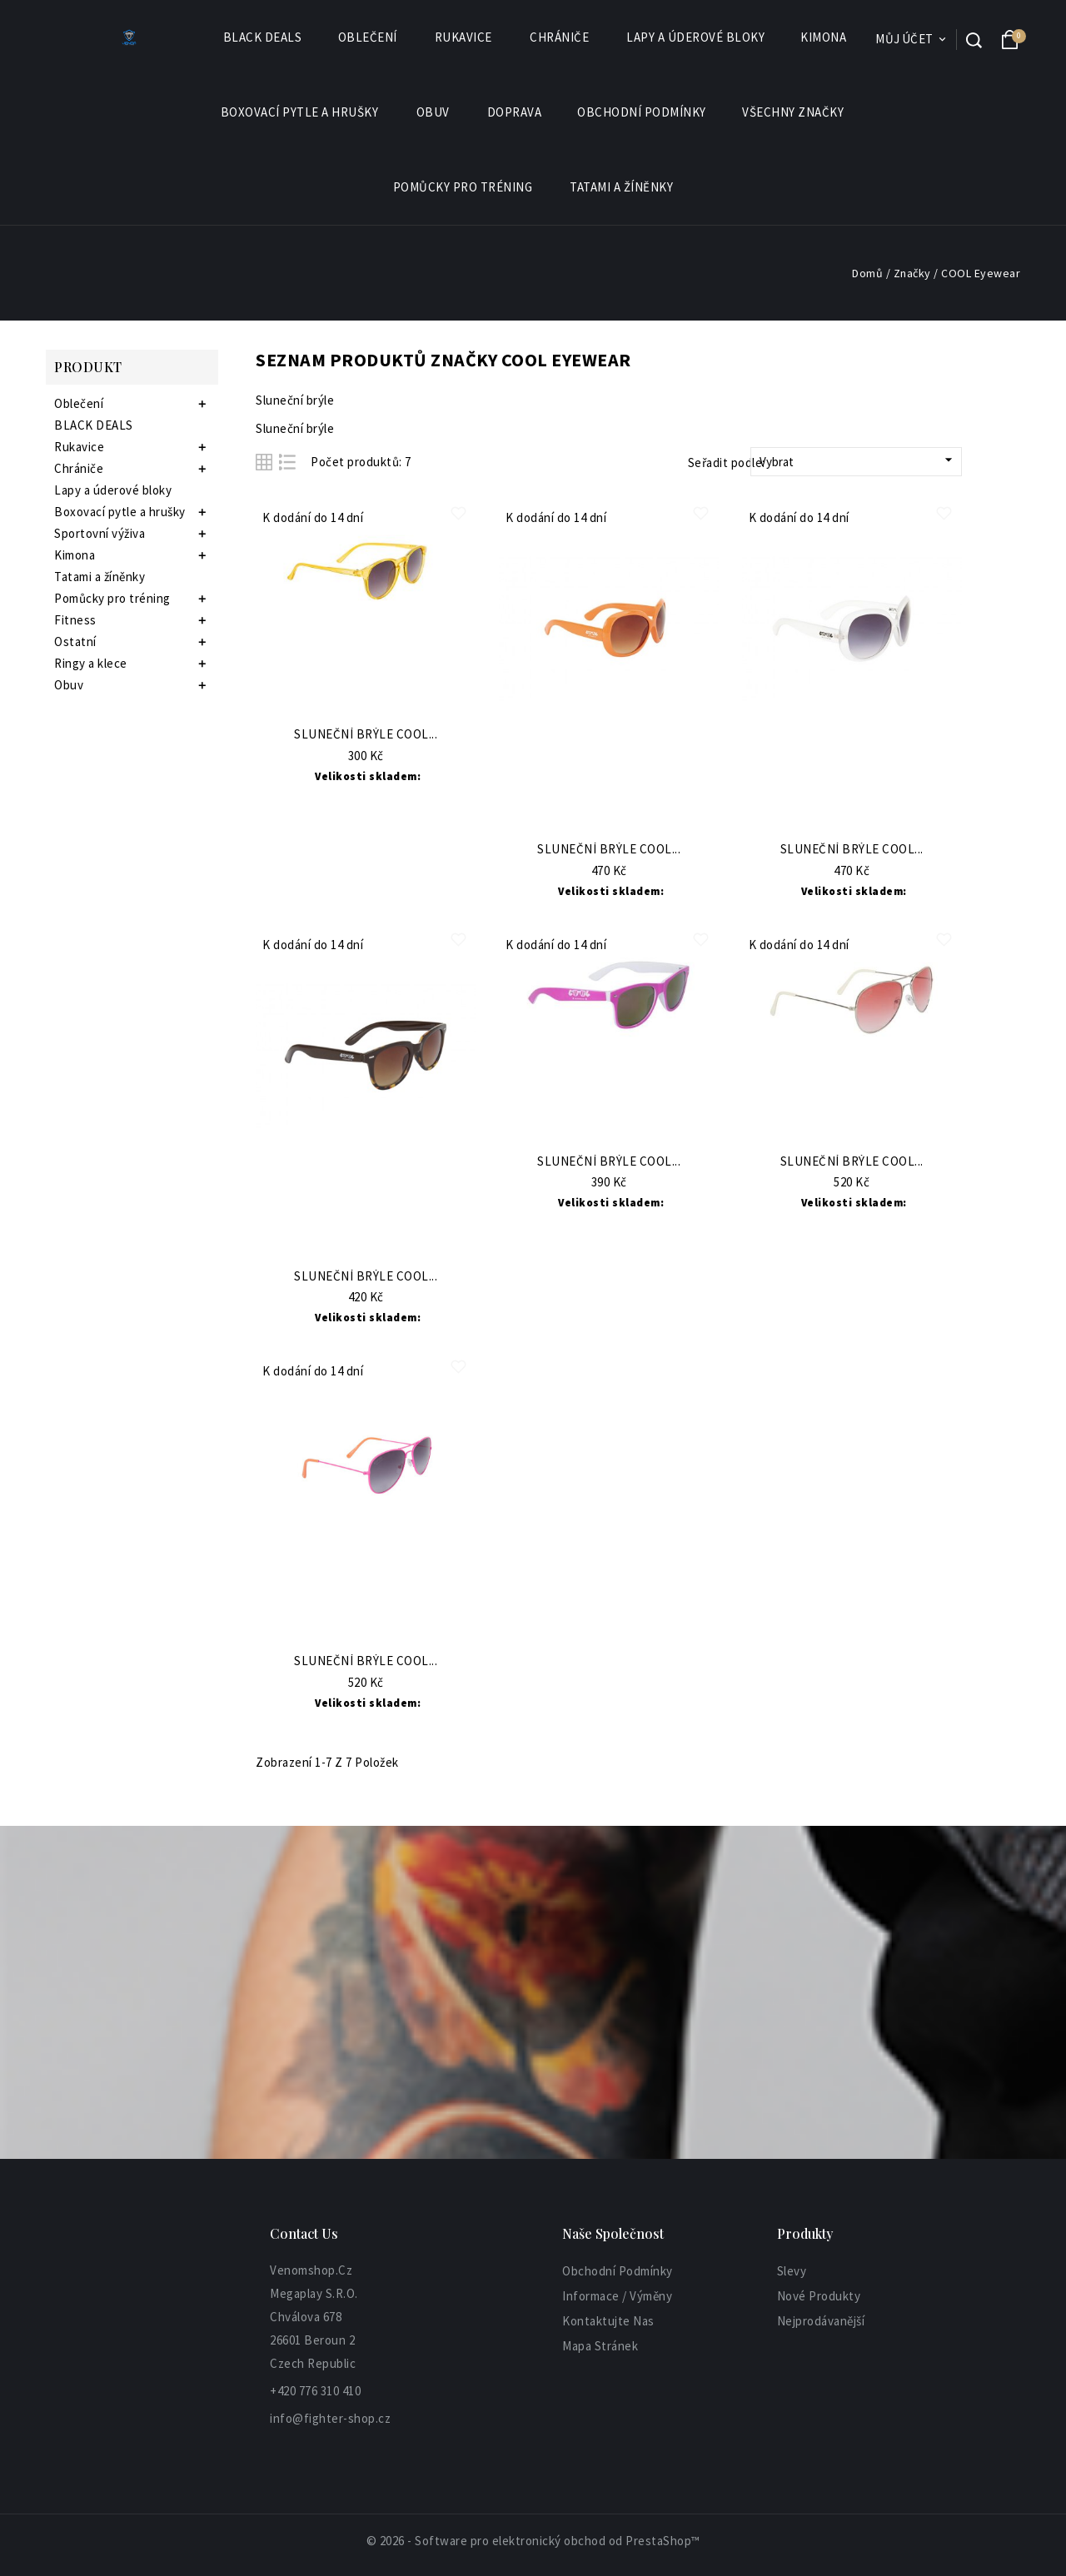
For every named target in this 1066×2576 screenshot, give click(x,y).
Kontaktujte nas (608, 2321)
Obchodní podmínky (641, 112)
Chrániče (560, 37)
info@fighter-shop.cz (330, 2418)
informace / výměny (617, 2296)
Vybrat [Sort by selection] (858, 460)
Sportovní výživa (99, 533)
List (287, 462)
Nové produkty (819, 2296)
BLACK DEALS (262, 37)
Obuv (433, 112)
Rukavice (464, 37)
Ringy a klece (90, 663)
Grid (264, 462)
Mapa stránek (600, 2346)
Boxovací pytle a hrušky (301, 112)
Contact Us (304, 2233)
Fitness (75, 620)
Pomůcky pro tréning (464, 187)
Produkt (88, 366)
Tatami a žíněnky (621, 187)
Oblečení (368, 37)
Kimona (824, 37)
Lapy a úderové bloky (695, 37)
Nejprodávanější (821, 2321)
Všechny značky (793, 112)
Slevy (792, 2271)
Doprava (514, 112)
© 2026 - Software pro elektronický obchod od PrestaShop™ (533, 2541)
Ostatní (75, 641)
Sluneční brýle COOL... (365, 735)
